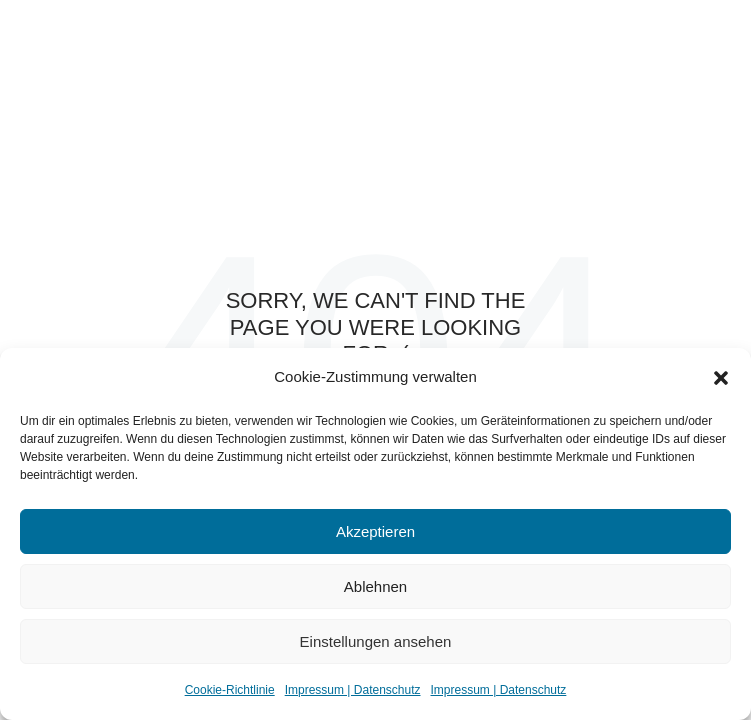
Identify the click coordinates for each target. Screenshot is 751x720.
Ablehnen (375, 586)
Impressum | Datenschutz (353, 690)
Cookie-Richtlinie (230, 690)
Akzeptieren (375, 531)
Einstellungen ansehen (376, 641)
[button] (721, 378)
